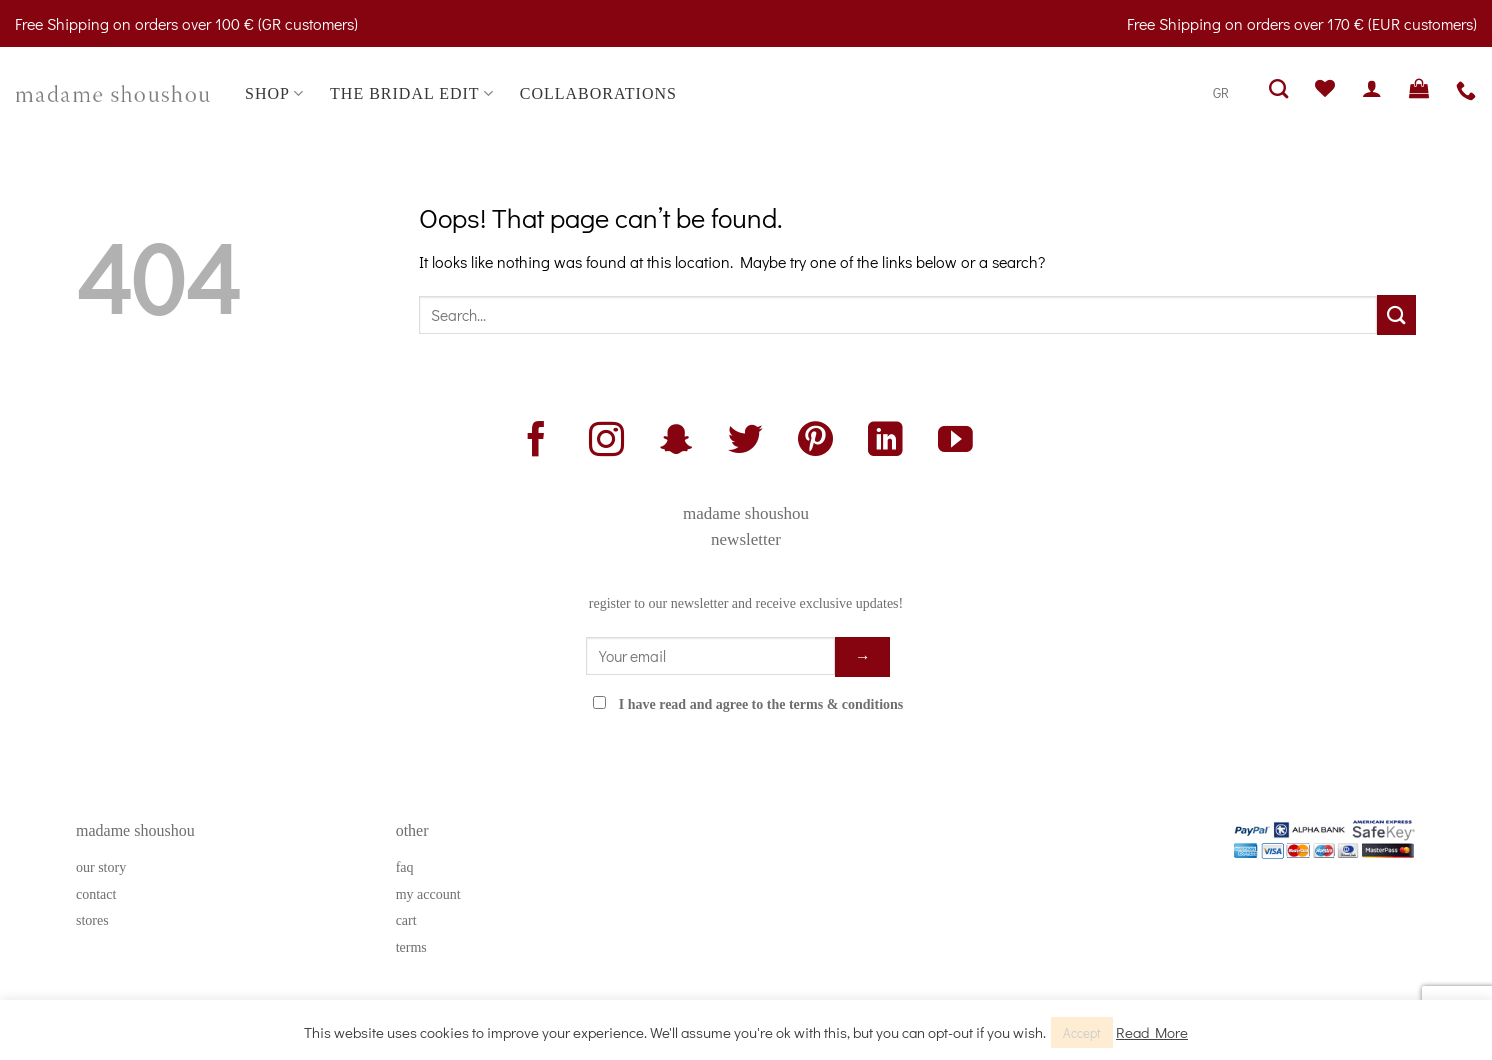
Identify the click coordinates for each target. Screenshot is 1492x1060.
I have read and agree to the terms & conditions (761, 704)
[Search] (1279, 88)
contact (96, 894)
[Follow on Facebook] (536, 442)
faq (405, 867)
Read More (1152, 1032)
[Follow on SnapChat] (676, 442)
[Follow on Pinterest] (815, 442)
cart (406, 920)
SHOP (274, 93)
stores (92, 920)
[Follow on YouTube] (955, 442)
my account (428, 894)
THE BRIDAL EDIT (412, 93)
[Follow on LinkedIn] (885, 442)
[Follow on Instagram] (606, 442)
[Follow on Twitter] (745, 442)
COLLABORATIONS (598, 93)
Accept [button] (1082, 1032)
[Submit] (1396, 314)
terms (411, 947)
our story (101, 867)
